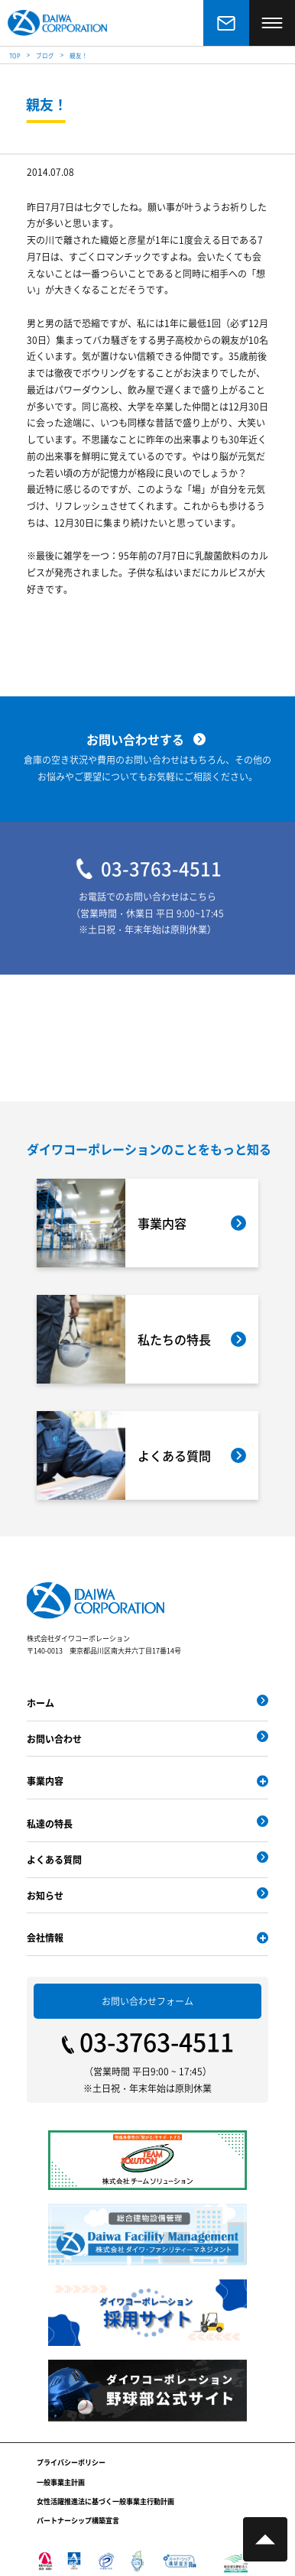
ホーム (40, 1702)
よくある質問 (54, 1859)
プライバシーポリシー (71, 2462)
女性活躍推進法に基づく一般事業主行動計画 (105, 2501)
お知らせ (45, 1895)
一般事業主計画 (61, 2482)
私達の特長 (50, 1823)
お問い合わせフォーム (147, 2000)
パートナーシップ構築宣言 (78, 2521)
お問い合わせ (54, 1738)
